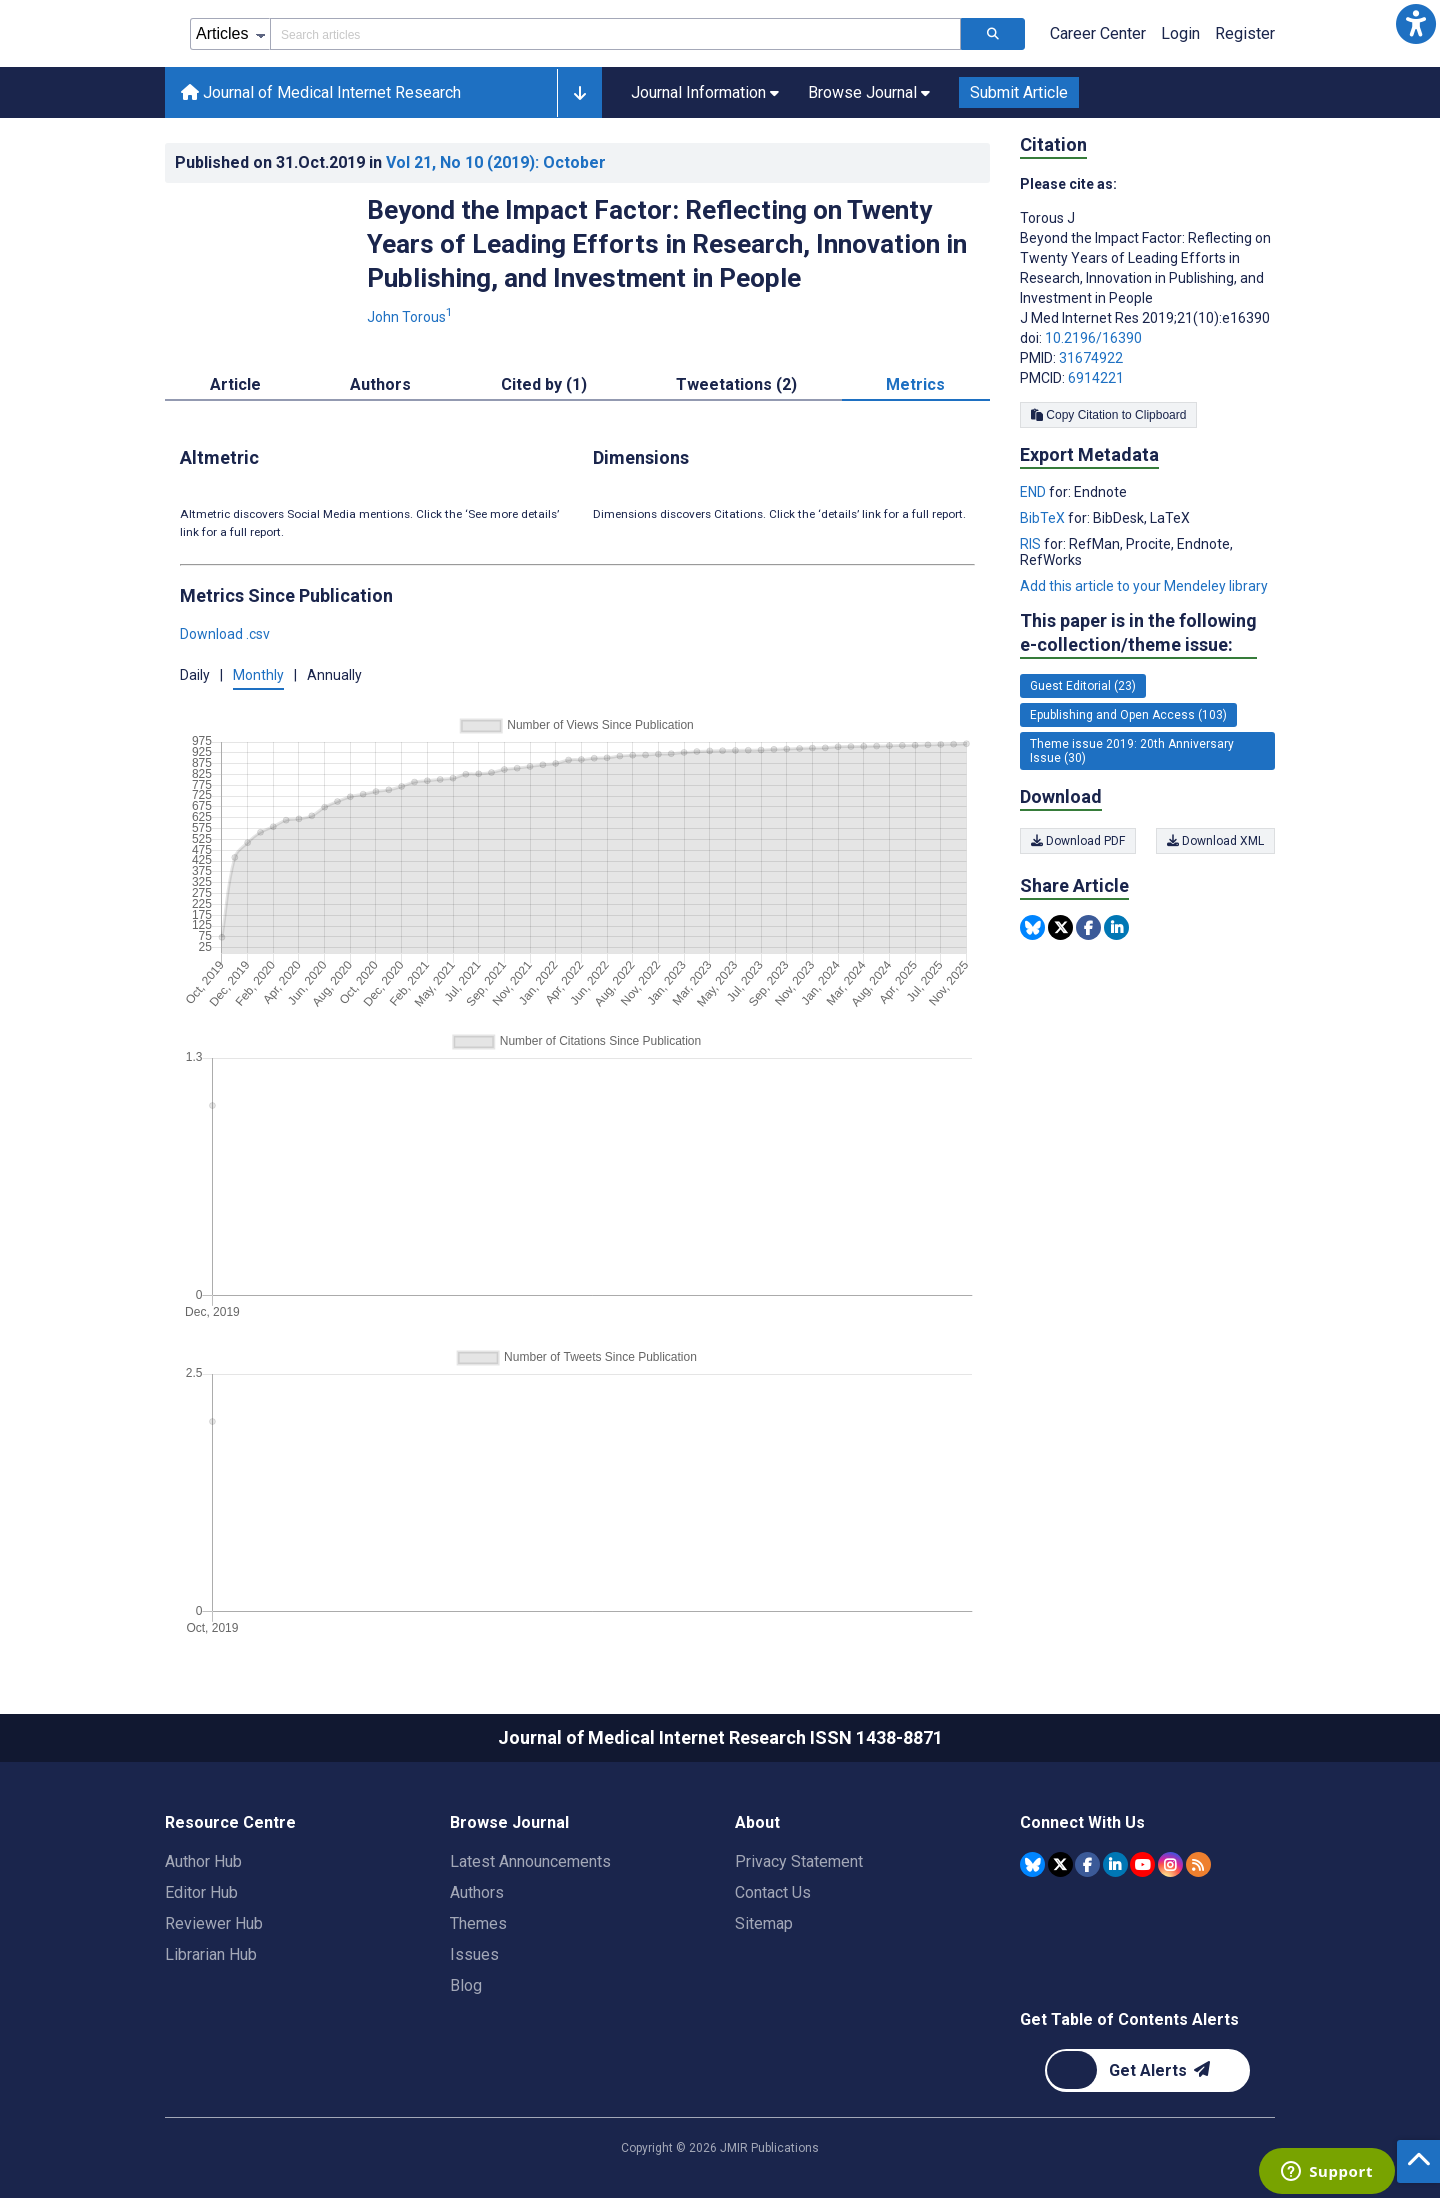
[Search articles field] (615, 34)
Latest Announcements (530, 1861)
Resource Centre (230, 1822)
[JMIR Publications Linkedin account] (1115, 1864)
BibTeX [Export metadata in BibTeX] (1044, 518)
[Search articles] (993, 34)
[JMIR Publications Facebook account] (1087, 1864)
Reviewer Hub (214, 1923)
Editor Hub (201, 1892)
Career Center (1098, 33)
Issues (474, 1954)
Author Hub (203, 1861)
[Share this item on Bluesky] (1032, 927)
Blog (466, 1985)
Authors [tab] (380, 384)
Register (1245, 33)
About (757, 1822)
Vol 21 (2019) (496, 162)
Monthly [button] (258, 675)
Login (1180, 33)
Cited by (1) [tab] (544, 384)
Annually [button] (334, 675)
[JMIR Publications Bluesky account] (1032, 1864)
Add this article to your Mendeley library (1144, 586)
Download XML (1215, 841)
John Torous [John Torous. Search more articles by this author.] (411, 317)
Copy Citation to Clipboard (1108, 415)
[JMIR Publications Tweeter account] (1060, 1864)
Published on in (390, 162)
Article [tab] (235, 384)
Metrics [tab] (915, 384)
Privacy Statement (799, 1861)
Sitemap (764, 1923)
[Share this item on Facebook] (1088, 927)
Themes (478, 1923)
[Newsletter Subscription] (1147, 2070)
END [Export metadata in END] (1034, 492)
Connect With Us (1082, 1822)
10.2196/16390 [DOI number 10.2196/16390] (1093, 338)
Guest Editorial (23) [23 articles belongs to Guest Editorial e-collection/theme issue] (1083, 686)
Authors (477, 1892)
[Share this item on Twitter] (1060, 927)
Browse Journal (509, 1822)
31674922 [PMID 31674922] (1091, 358)
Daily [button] (195, 675)
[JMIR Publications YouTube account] (1142, 1864)
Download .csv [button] (225, 634)
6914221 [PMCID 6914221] (1096, 378)
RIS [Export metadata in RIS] (1032, 544)
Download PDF (1078, 841)
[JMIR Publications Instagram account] (1170, 1864)
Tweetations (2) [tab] (736, 384)
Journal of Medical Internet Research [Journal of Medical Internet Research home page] (321, 92)
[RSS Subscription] (1198, 1864)
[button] (1416, 24)
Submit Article (1019, 92)
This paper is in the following (1138, 633)
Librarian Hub (211, 1954)
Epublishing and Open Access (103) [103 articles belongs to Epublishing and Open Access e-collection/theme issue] (1128, 715)
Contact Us (773, 1892)
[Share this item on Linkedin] (1116, 927)
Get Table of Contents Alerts (1129, 2019)
